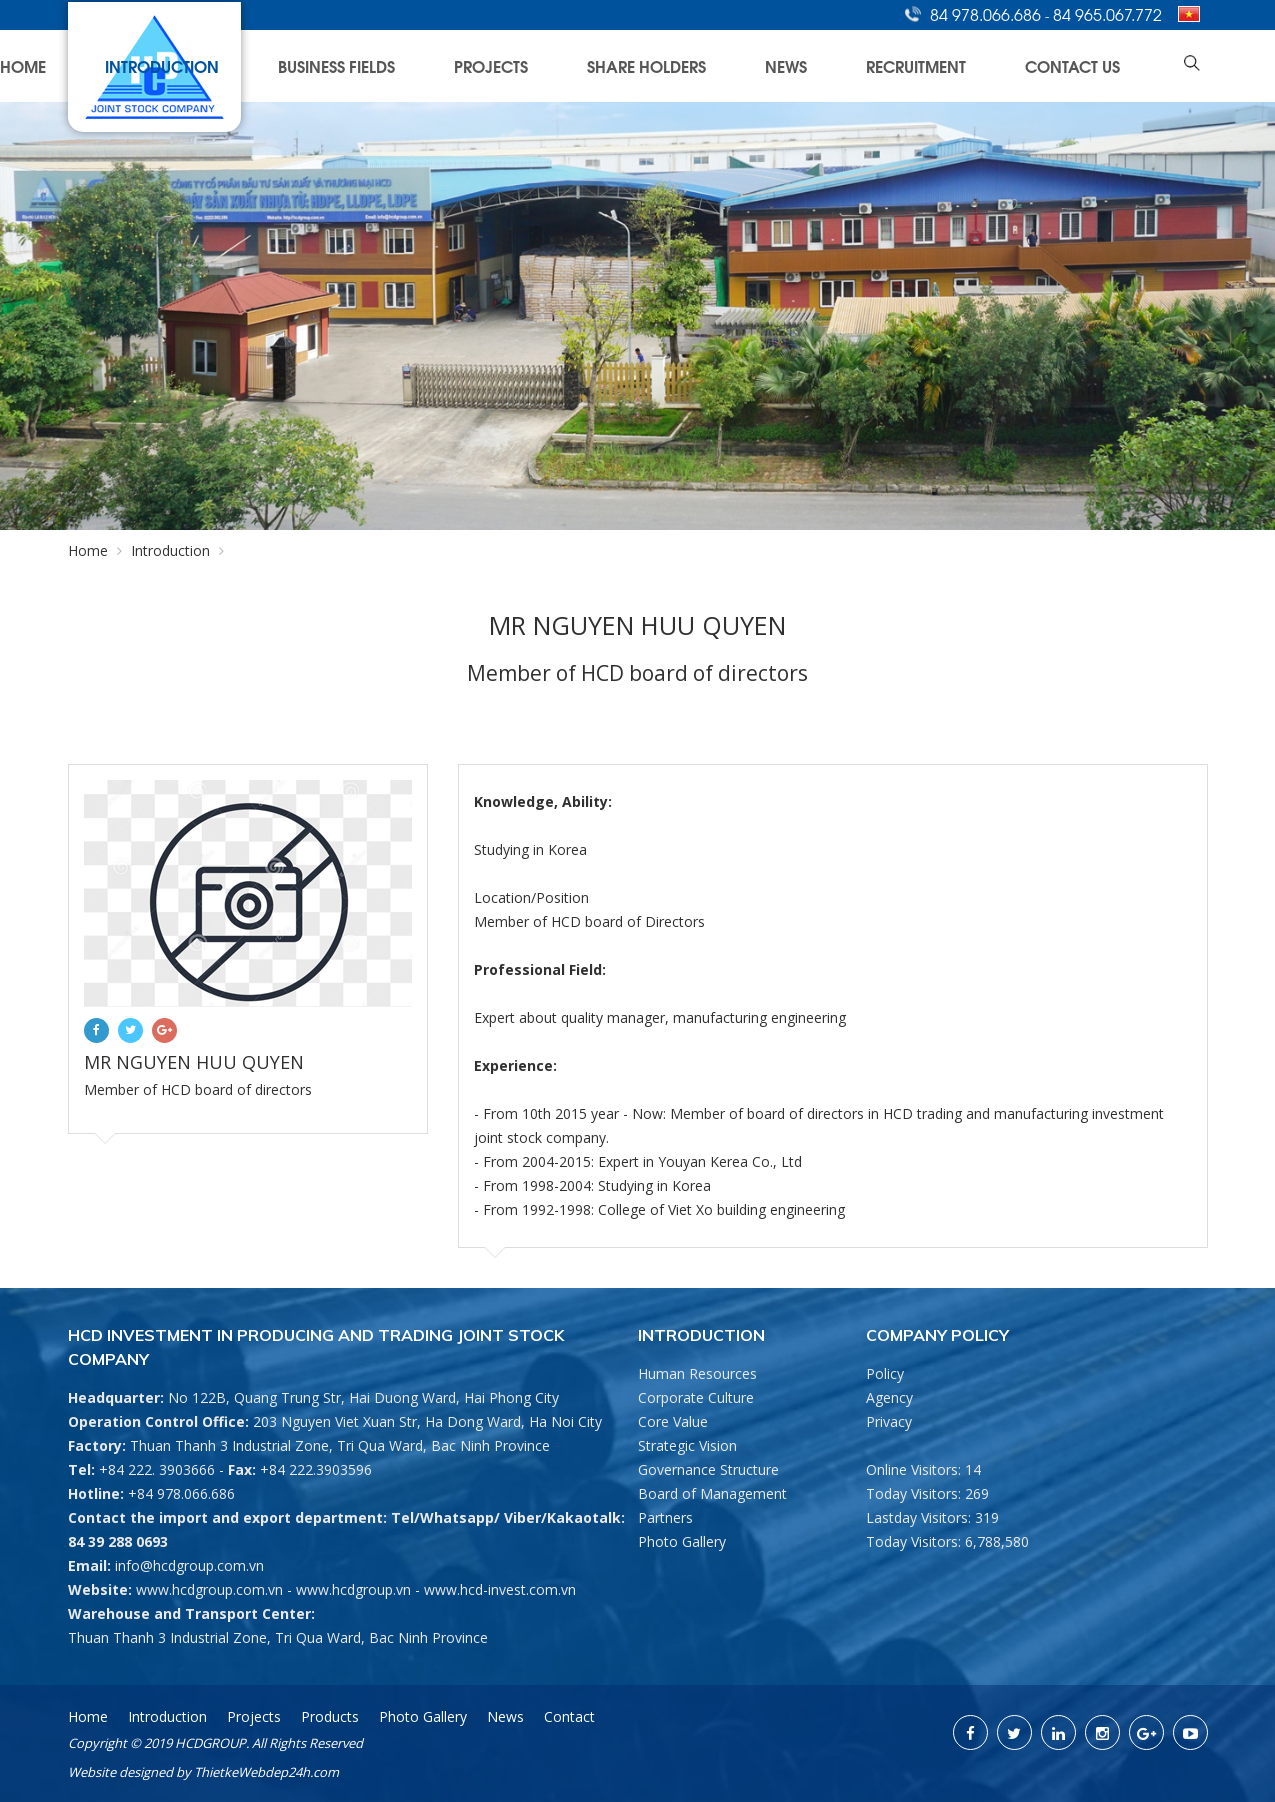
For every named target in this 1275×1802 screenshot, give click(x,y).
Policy (885, 1373)
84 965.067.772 (1107, 14)
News (912, 65)
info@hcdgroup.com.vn (189, 1565)
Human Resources (697, 1373)
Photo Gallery (682, 1541)
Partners (665, 1517)
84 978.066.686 (987, 14)
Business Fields (598, 65)
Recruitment (999, 65)
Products (330, 1716)
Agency (889, 1397)
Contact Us (1110, 65)
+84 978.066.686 (181, 1493)
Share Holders (817, 65)
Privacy (889, 1421)
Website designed (120, 1772)
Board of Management (712, 1493)
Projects (707, 65)
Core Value (673, 1421)
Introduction (471, 65)
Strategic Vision (687, 1445)
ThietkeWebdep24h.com (266, 1772)
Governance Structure (708, 1469)
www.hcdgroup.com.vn (209, 1589)
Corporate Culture (696, 1397)
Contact (569, 1716)
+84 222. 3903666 (157, 1469)
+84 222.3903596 (316, 1469)
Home (375, 65)
